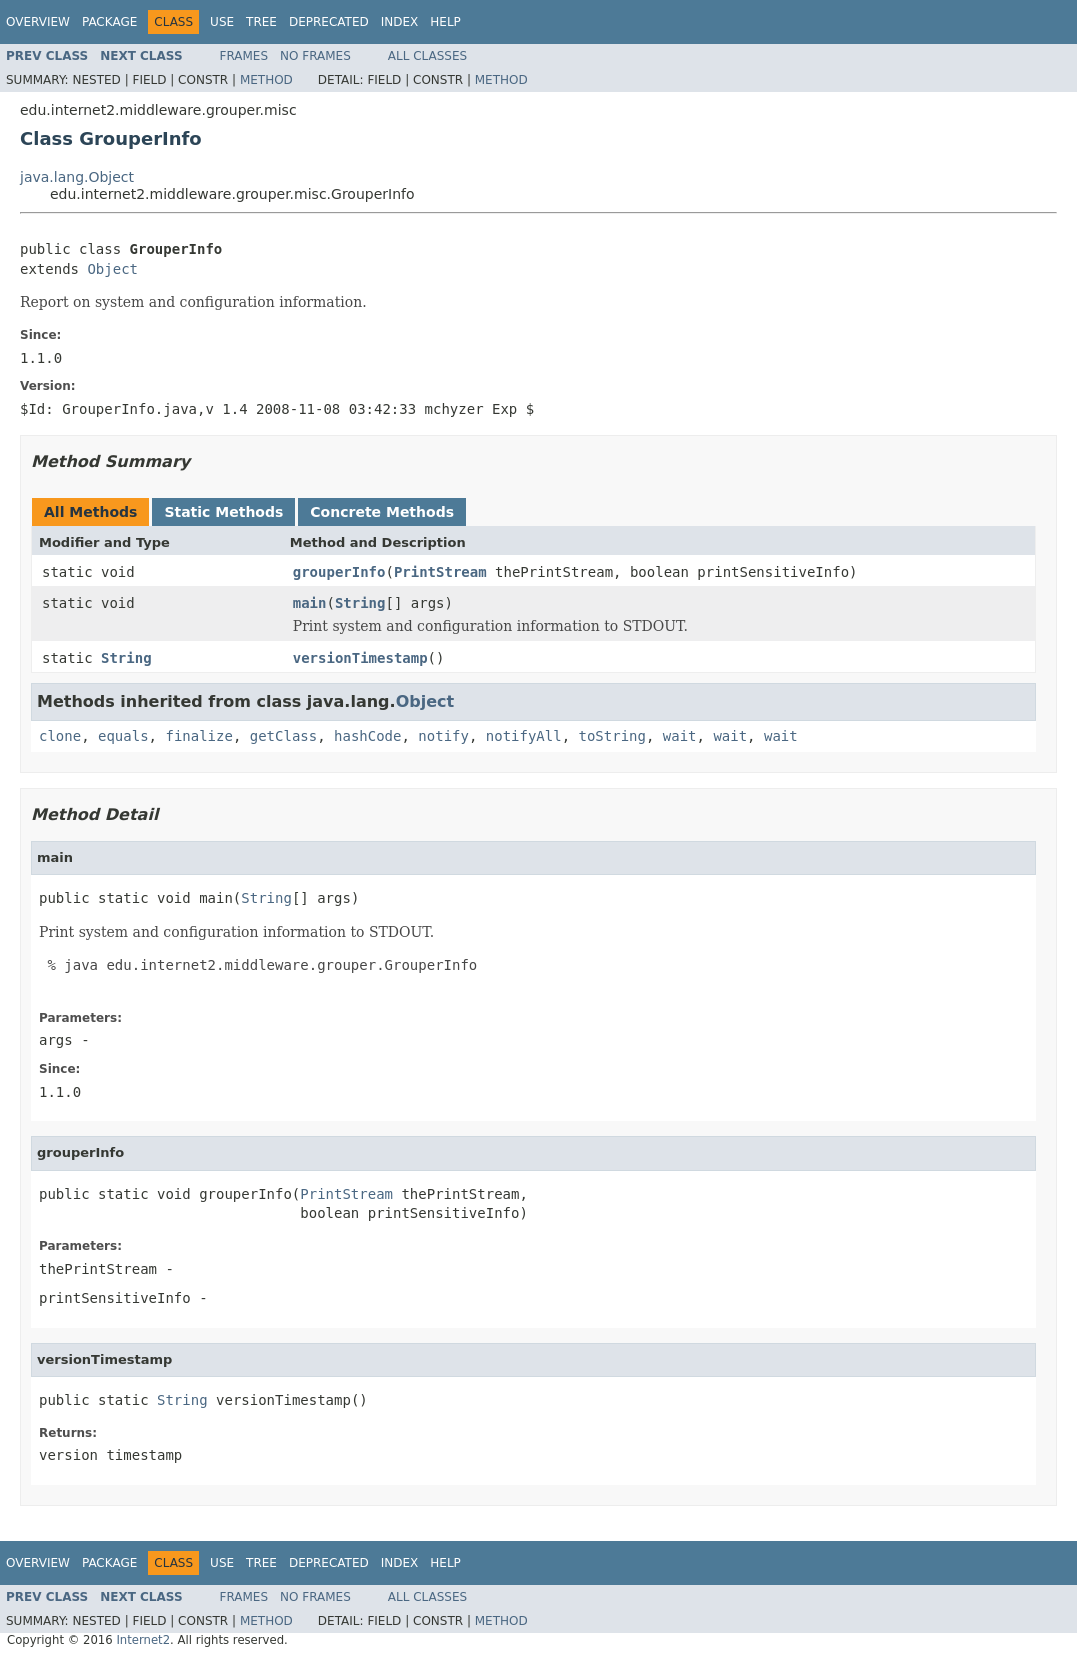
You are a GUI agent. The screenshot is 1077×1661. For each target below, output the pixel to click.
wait (680, 736)
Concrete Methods (382, 512)
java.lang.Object (77, 177)
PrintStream (440, 572)
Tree (261, 22)
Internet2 (143, 1640)
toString (612, 736)
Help (445, 22)
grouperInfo (339, 572)
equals (123, 736)
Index (400, 22)
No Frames (315, 56)
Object (112, 269)
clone (60, 736)
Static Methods (223, 512)
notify (443, 736)
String (360, 603)
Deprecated (329, 22)
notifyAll (524, 736)
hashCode (367, 736)
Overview (38, 22)
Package (109, 22)
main (310, 603)
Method (266, 80)
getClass (283, 736)
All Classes (427, 56)
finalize (198, 736)
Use (222, 22)
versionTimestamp (360, 658)
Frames (244, 56)
